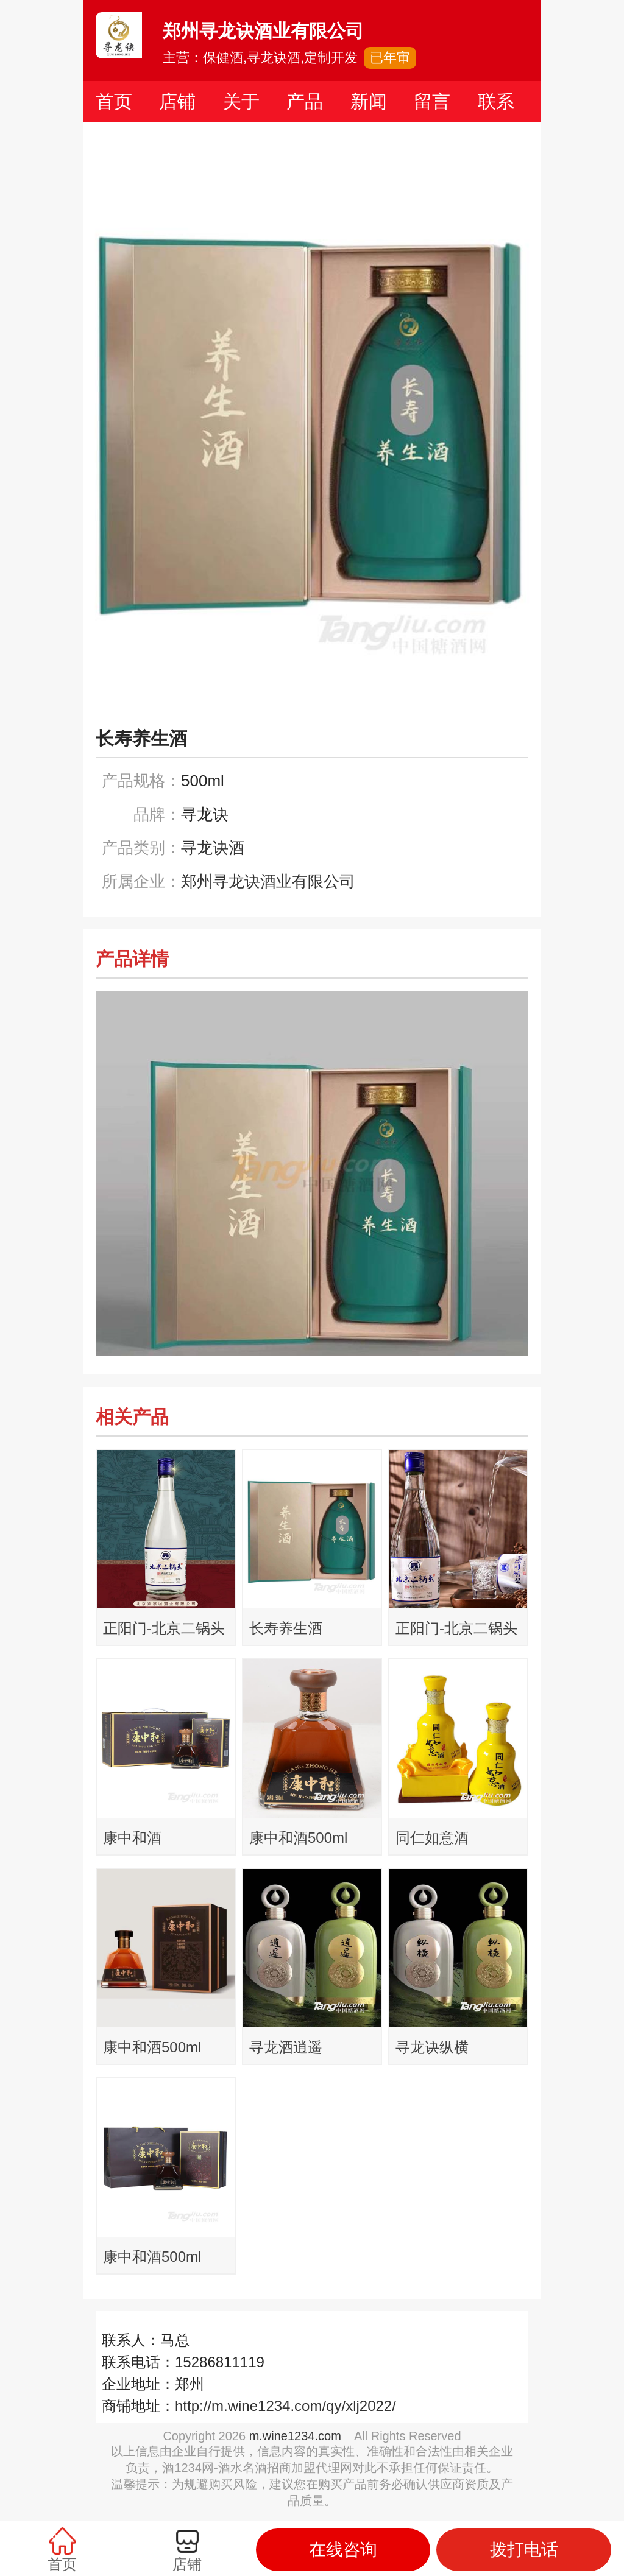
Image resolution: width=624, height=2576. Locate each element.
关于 (241, 101)
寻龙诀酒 (212, 848)
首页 (114, 101)
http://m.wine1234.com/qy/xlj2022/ (285, 2406)
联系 (496, 101)
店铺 (177, 101)
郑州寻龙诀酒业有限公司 (268, 881)
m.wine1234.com (295, 2436)
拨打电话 (524, 2549)
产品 (304, 101)
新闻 (368, 101)
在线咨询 (343, 2549)
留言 (432, 101)
